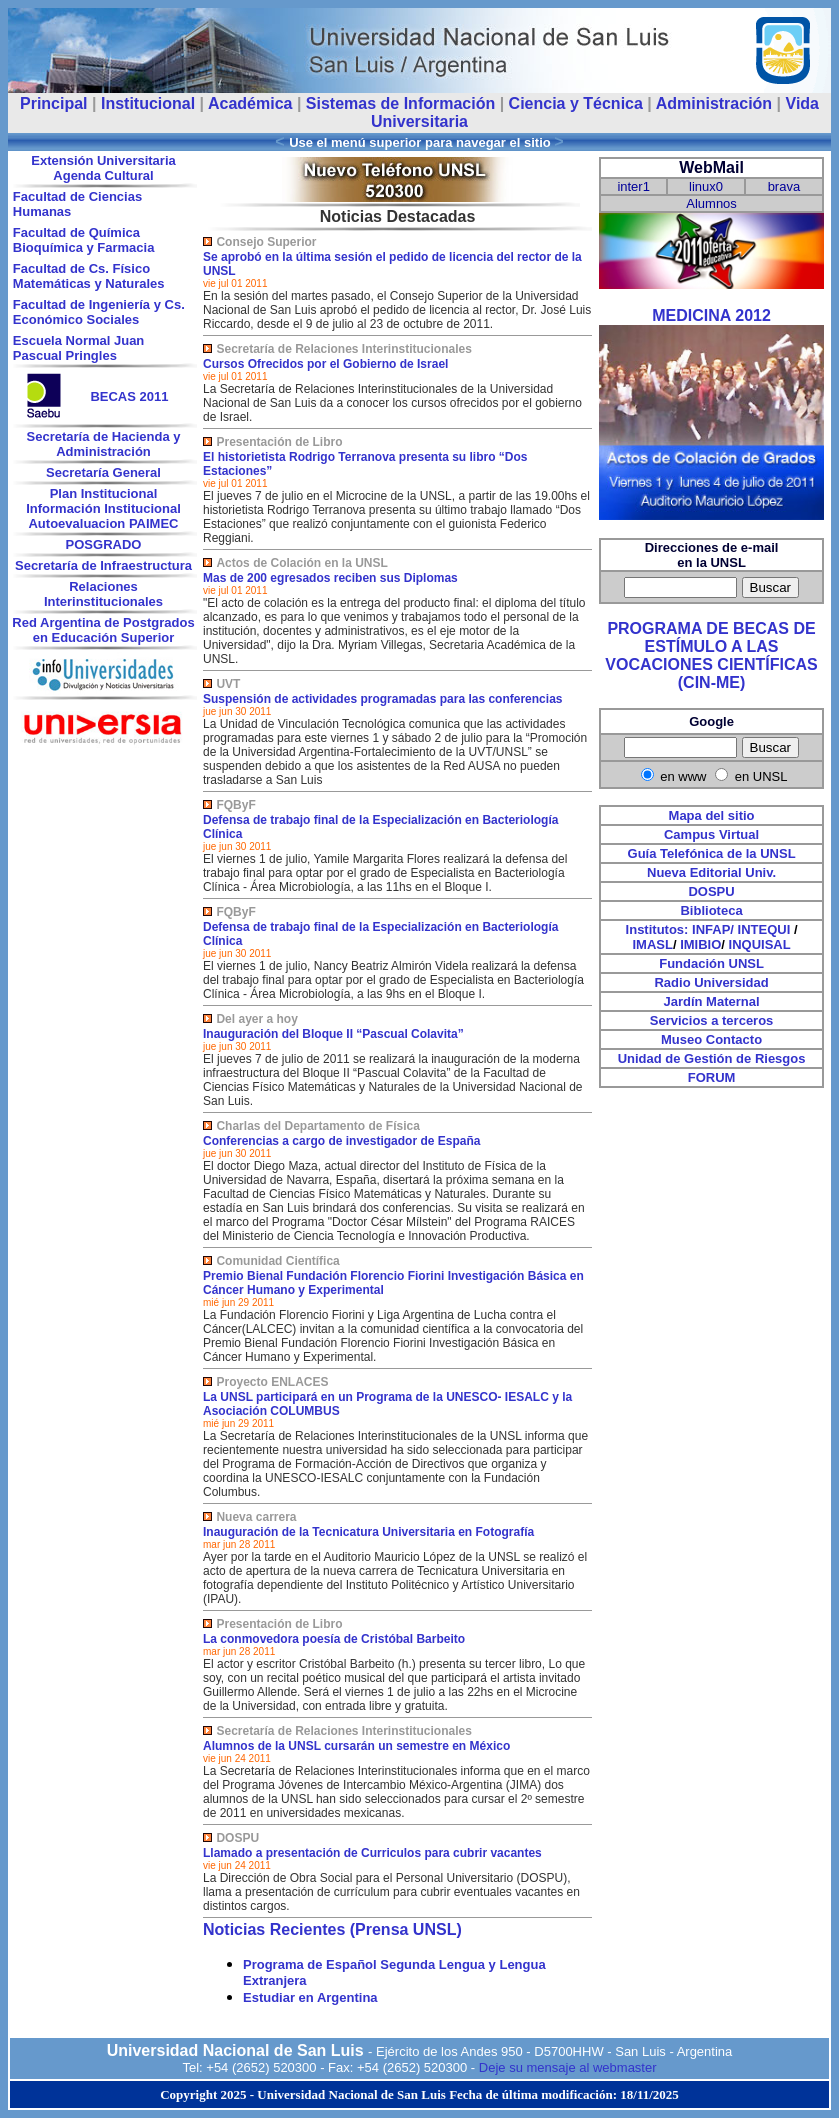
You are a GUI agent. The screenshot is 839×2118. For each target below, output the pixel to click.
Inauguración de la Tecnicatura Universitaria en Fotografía (368, 1532)
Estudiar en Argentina (310, 1997)
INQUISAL (760, 944)
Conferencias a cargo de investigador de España (341, 1141)
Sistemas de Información (400, 103)
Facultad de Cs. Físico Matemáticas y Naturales (89, 276)
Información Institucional (103, 508)
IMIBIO (700, 944)
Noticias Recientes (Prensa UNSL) (332, 1929)
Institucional (148, 103)
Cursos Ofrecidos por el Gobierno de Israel (325, 364)
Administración (714, 103)
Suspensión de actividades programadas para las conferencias (382, 699)
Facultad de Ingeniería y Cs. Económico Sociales (99, 312)
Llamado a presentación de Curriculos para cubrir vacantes (372, 1853)
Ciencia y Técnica (576, 103)
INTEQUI (764, 929)
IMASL (652, 944)
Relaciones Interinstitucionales (103, 594)
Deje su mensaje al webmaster (568, 2067)
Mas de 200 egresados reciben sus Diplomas (330, 578)
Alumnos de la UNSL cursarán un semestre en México (356, 1746)
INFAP (711, 929)
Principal (54, 103)
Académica (250, 103)
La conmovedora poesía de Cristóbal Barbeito (334, 1639)
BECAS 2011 (129, 396)
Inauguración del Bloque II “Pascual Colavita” (333, 1034)
